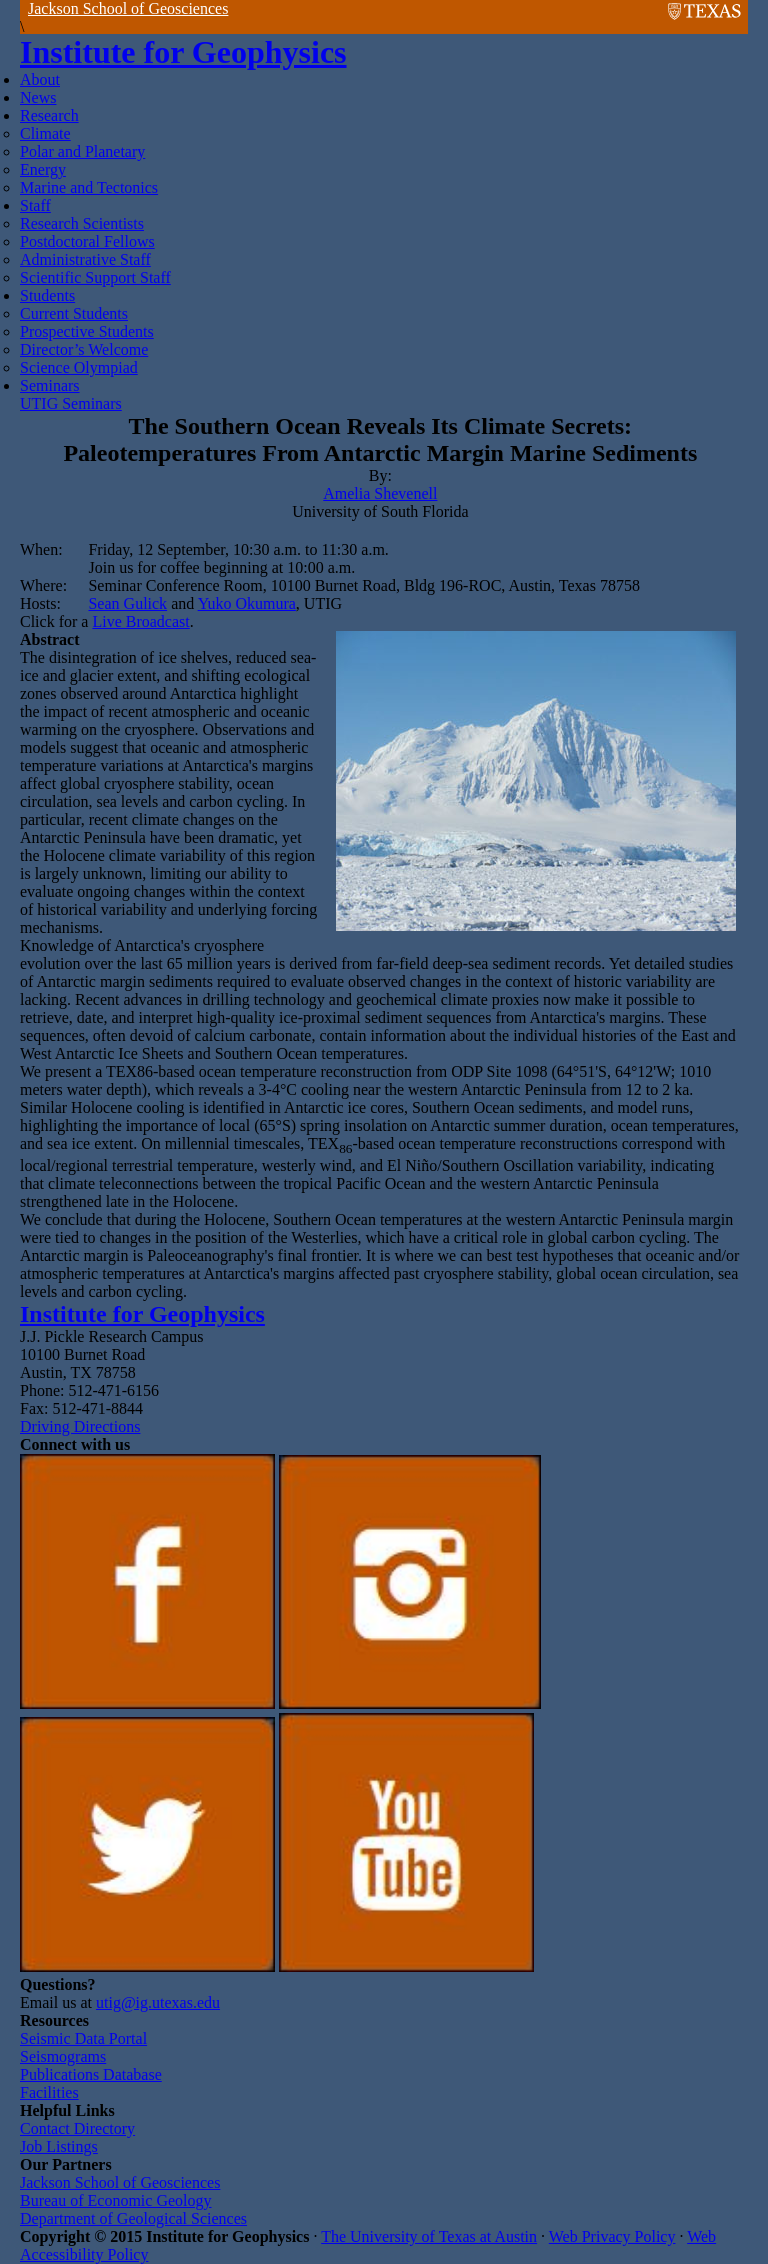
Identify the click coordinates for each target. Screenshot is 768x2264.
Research (49, 115)
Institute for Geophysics (183, 52)
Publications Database (91, 2074)
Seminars (50, 385)
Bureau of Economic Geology (116, 2200)
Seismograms (63, 2056)
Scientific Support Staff (95, 277)
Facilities (49, 2092)
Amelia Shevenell (380, 493)
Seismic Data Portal (83, 2038)
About (40, 79)
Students (47, 295)
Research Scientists (82, 223)
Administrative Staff (85, 259)
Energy (43, 169)
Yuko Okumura (247, 603)
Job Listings (59, 2146)
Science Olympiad (79, 367)
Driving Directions (80, 1426)
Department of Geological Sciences (133, 2218)
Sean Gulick (127, 603)
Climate (45, 133)
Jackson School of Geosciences (128, 8)
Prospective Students (87, 331)
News (38, 97)
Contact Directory (77, 2128)
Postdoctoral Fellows (87, 241)
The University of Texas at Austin (429, 2236)
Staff (35, 205)
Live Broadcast (140, 621)
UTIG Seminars (71, 403)
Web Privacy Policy (612, 2236)
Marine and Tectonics (89, 187)
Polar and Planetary (82, 151)
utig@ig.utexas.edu (158, 2002)
